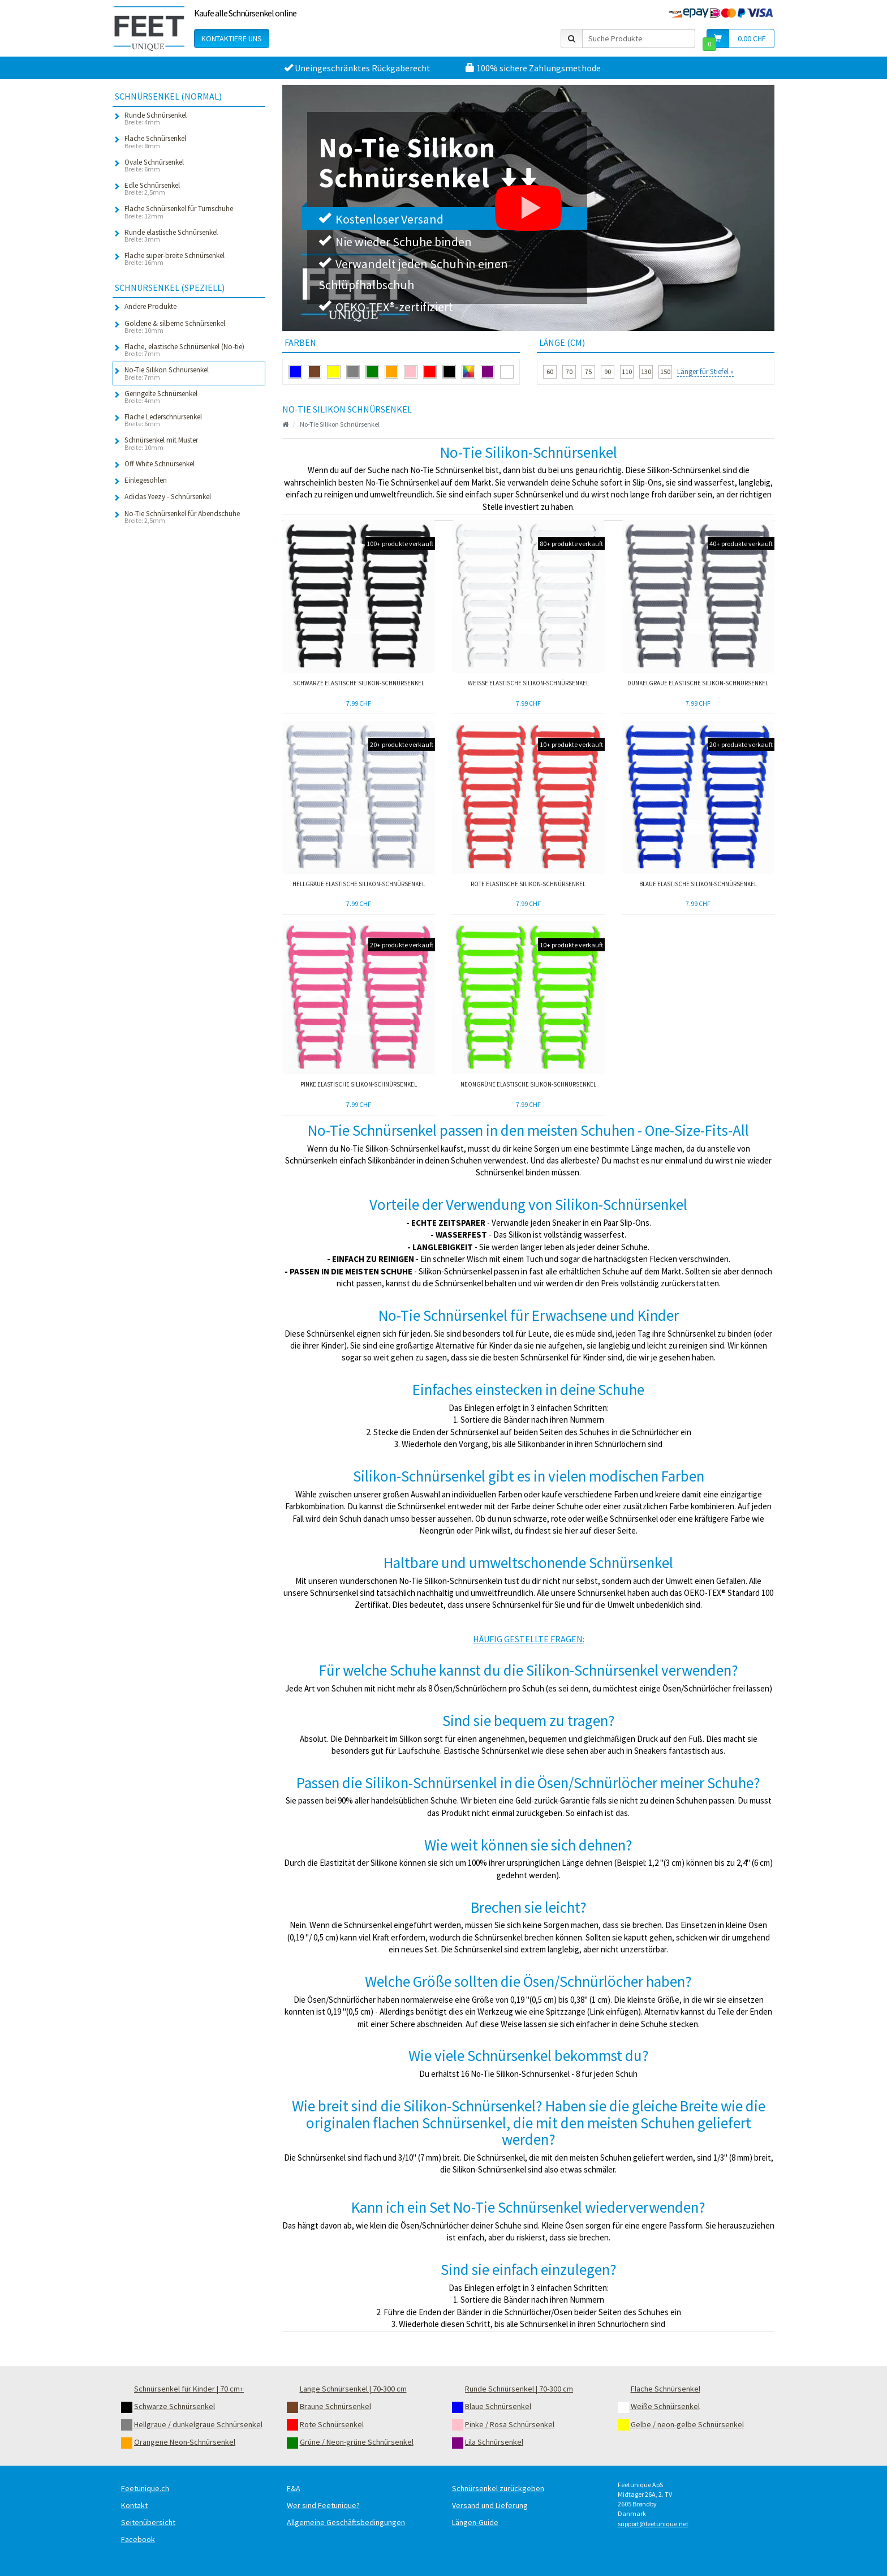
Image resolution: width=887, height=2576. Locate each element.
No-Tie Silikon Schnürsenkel (340, 424)
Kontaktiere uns (231, 38)
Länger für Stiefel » (705, 371)
